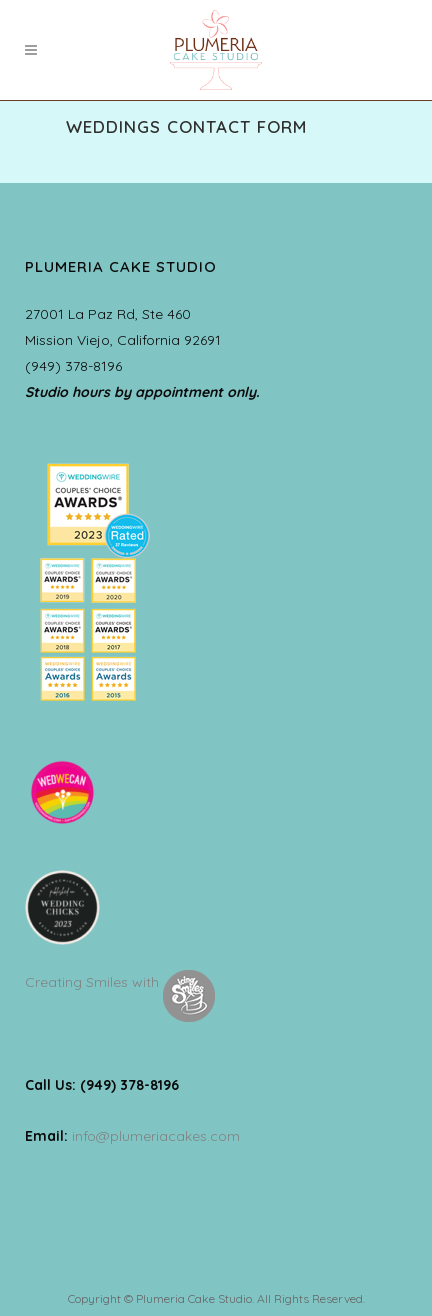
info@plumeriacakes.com (156, 1136)
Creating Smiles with (120, 982)
